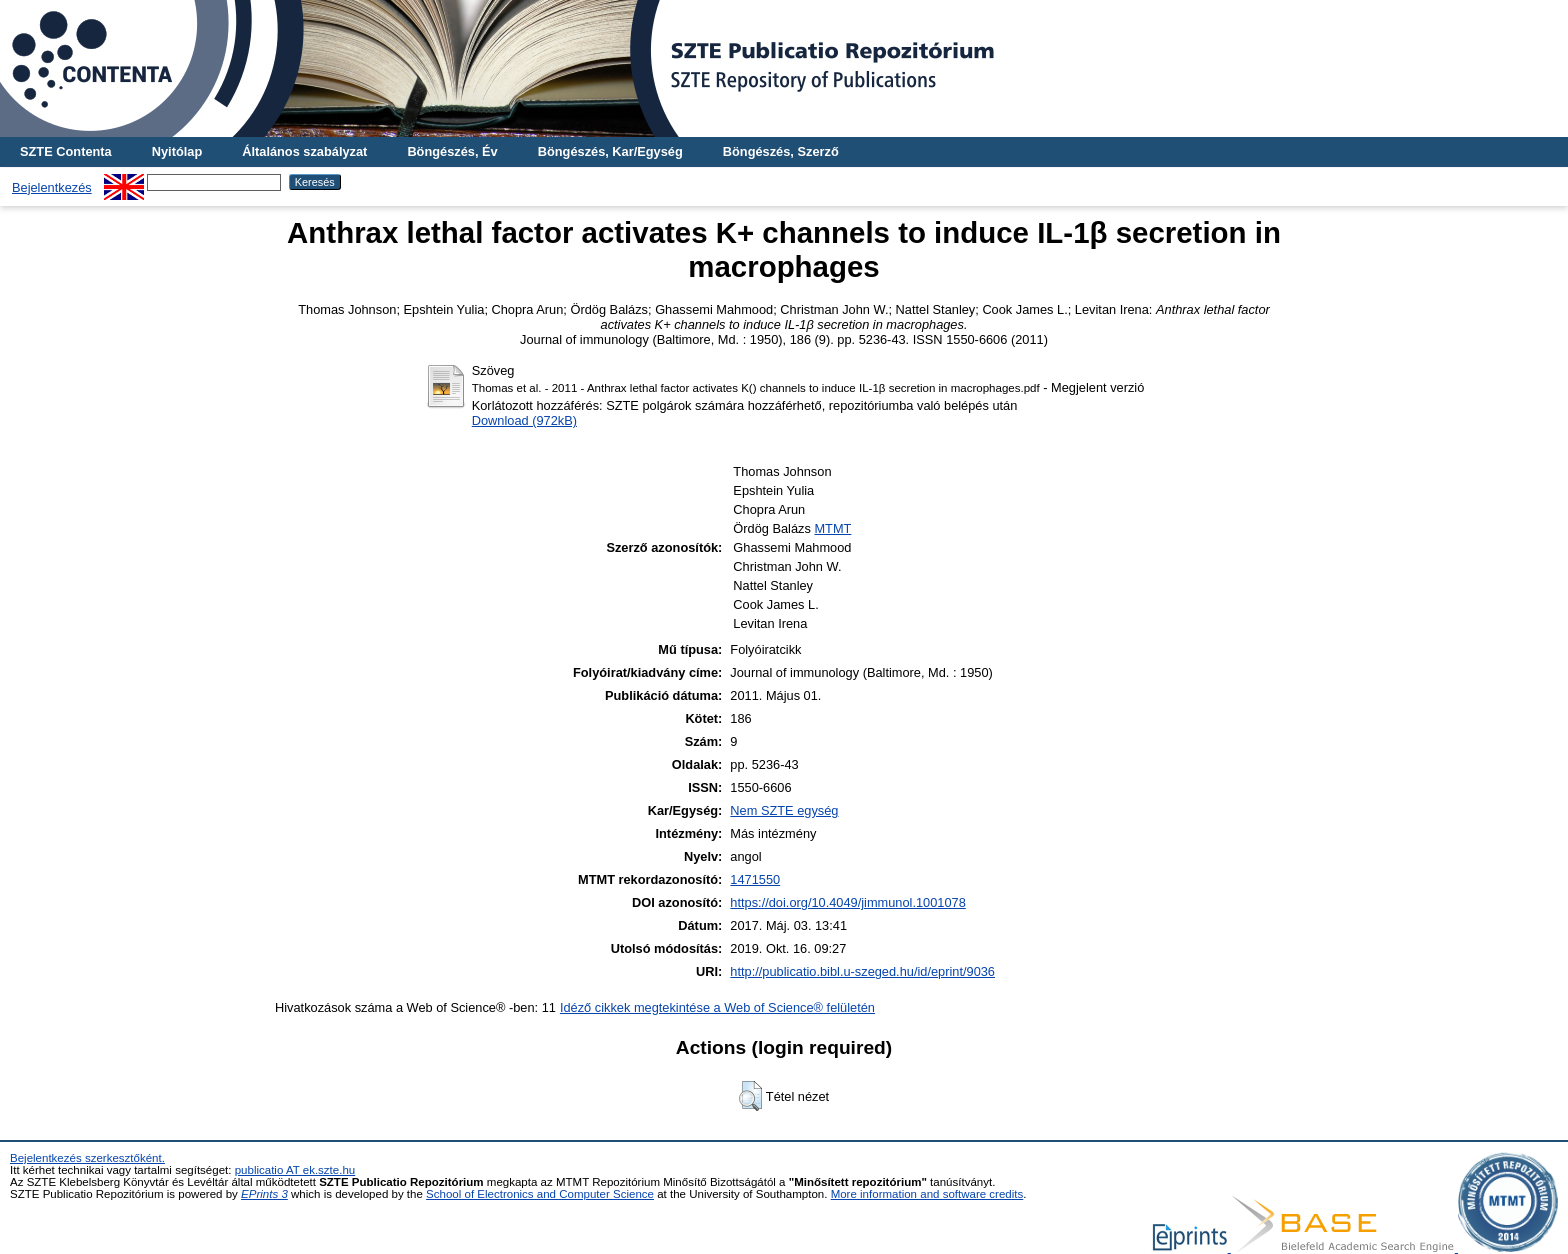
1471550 (755, 879)
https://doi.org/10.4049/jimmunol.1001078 (847, 902)
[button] (750, 1096)
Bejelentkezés (52, 187)
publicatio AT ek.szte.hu (295, 1170)
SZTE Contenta (66, 151)
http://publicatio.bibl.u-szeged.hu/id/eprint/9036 (862, 971)
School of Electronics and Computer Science (540, 1194)
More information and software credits (927, 1194)
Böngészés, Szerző (781, 151)
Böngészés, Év (452, 151)
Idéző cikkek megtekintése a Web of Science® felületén (717, 1007)
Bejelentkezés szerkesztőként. (87, 1158)
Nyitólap (177, 151)
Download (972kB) (524, 420)
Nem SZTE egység (784, 810)
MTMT (832, 528)
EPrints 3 (264, 1194)
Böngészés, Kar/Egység (610, 151)
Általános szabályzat (304, 151)
